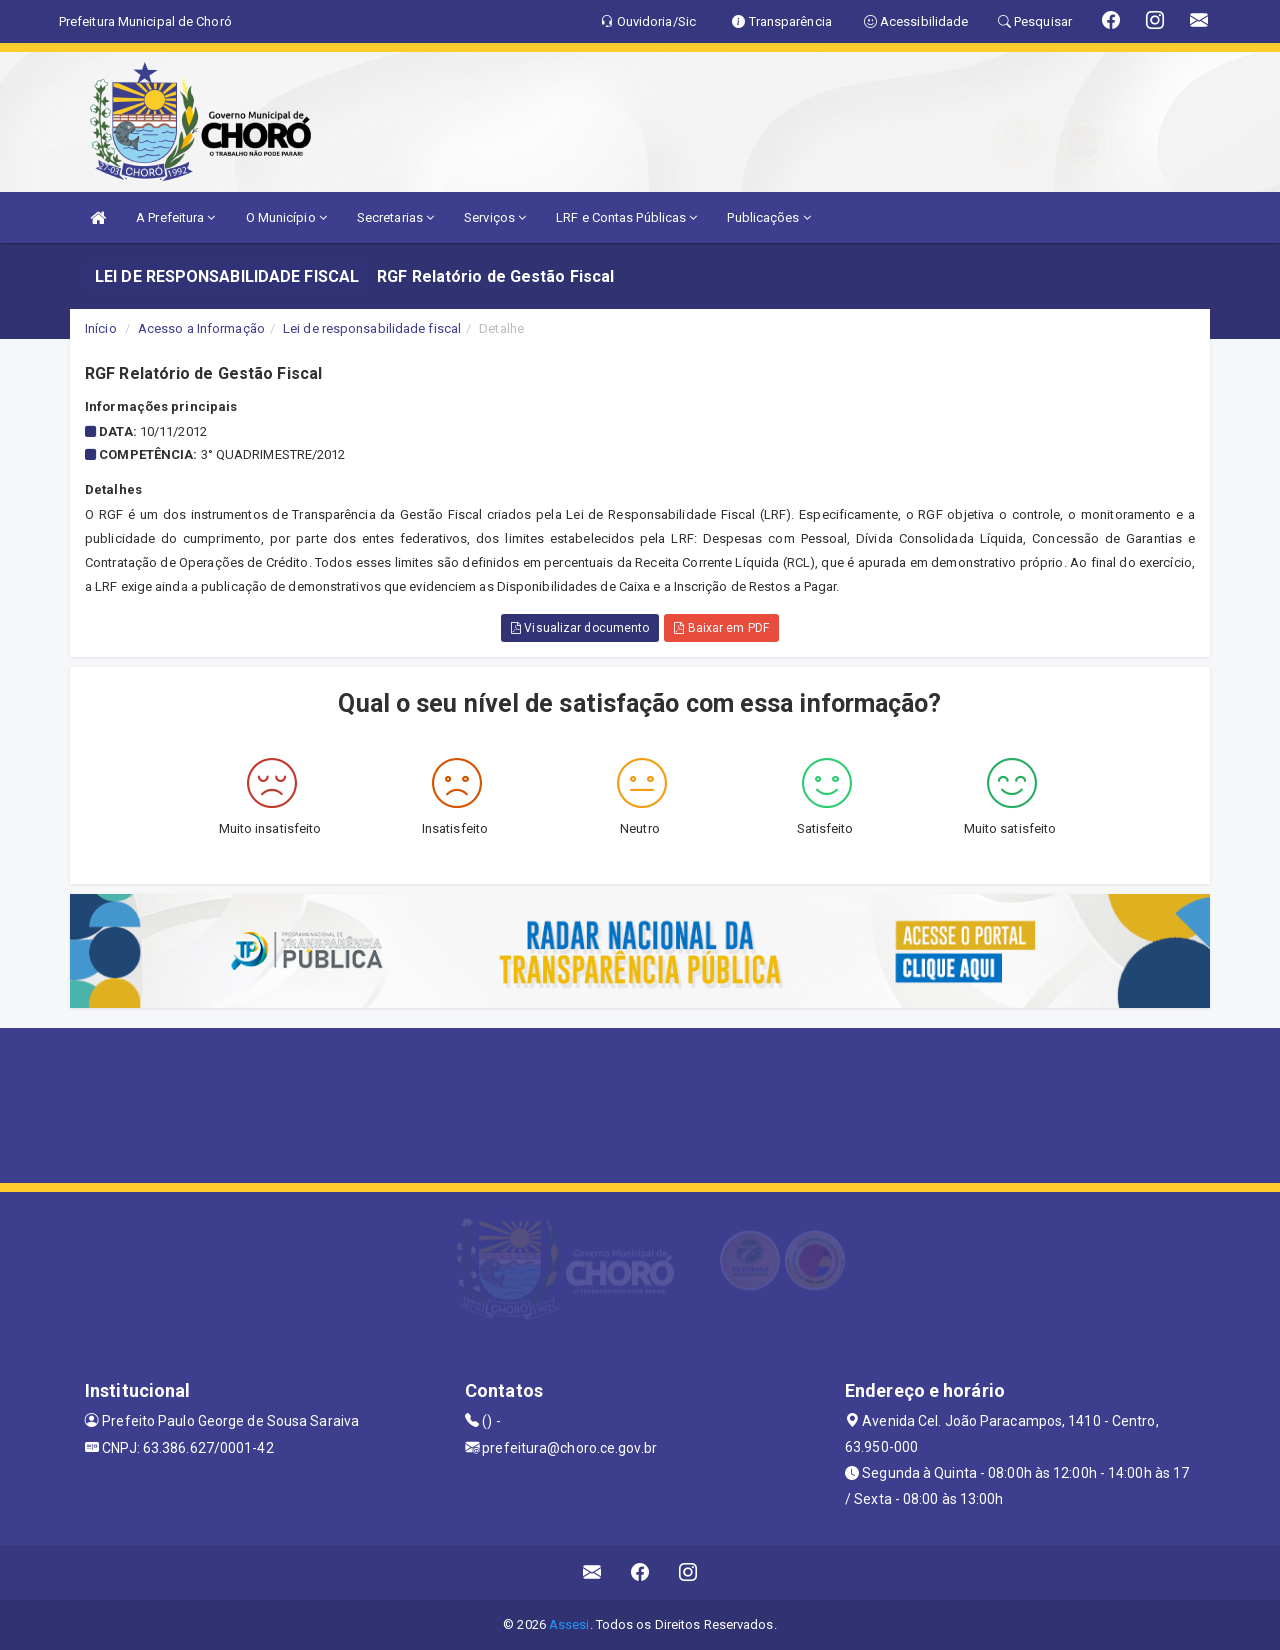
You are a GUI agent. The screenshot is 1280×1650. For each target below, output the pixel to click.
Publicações (768, 217)
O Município (286, 217)
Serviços (495, 217)
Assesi (569, 1624)
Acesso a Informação (201, 328)
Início (101, 328)
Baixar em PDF (721, 628)
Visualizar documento (580, 628)
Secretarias (395, 217)
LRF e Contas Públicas (626, 217)
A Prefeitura (175, 217)
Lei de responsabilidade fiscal (372, 328)
